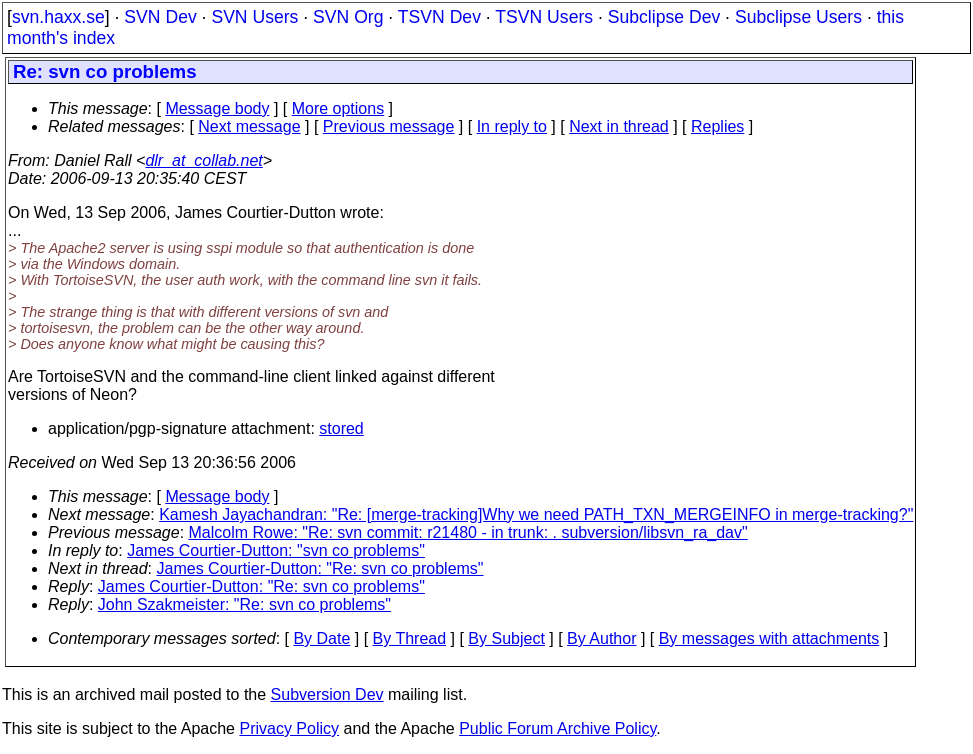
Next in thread (619, 126)
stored (341, 428)
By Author (601, 638)
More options (338, 108)
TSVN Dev (439, 17)
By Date (321, 638)
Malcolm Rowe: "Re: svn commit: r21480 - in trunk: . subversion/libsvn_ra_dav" (468, 532)
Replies (717, 126)
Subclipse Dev (664, 17)
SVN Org (348, 17)
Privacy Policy (289, 728)
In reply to (512, 126)
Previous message (389, 126)
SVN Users (254, 17)
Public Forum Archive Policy (557, 728)
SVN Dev (160, 17)
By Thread (410, 638)
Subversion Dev (327, 694)
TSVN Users (544, 17)
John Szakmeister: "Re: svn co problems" (244, 604)
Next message (249, 126)
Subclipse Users (798, 17)
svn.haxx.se (58, 17)
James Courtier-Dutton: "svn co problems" (276, 550)
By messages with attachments (769, 638)
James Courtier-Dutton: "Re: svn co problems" (320, 568)
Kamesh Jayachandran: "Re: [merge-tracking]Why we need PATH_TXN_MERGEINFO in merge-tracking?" (536, 514)
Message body (217, 108)
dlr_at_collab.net (203, 160)
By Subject (506, 638)
